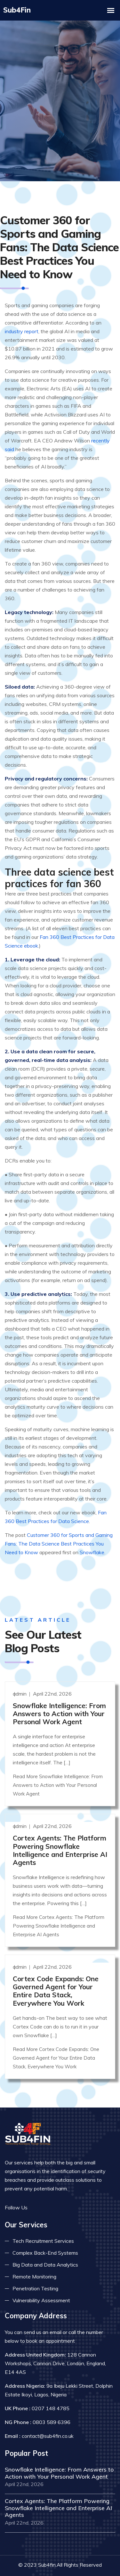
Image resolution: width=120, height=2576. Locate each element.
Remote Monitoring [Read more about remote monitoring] (34, 2263)
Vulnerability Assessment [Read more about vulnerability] (41, 2287)
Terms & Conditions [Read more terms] (81, 2565)
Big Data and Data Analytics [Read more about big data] (45, 2251)
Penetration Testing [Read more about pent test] (35, 2275)
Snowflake (92, 1542)
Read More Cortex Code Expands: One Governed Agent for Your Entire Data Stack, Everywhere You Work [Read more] (56, 2044)
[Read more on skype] (65, 2194)
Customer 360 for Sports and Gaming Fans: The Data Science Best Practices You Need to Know (59, 1534)
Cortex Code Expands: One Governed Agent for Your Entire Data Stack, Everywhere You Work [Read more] (56, 1977)
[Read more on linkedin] (56, 2194)
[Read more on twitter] (46, 2194)
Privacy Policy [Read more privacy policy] (32, 2565)
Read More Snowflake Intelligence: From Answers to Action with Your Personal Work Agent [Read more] (58, 1772)
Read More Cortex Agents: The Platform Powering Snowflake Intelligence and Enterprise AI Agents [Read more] (58, 1912)
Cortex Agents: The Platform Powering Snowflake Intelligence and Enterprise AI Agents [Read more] (60, 1837)
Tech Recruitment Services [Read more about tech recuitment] (43, 2227)
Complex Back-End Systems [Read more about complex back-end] (45, 2239)
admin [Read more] (20, 1680)
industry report (21, 321)
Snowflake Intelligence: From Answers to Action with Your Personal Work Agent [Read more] (59, 1700)
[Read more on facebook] (36, 2194)
